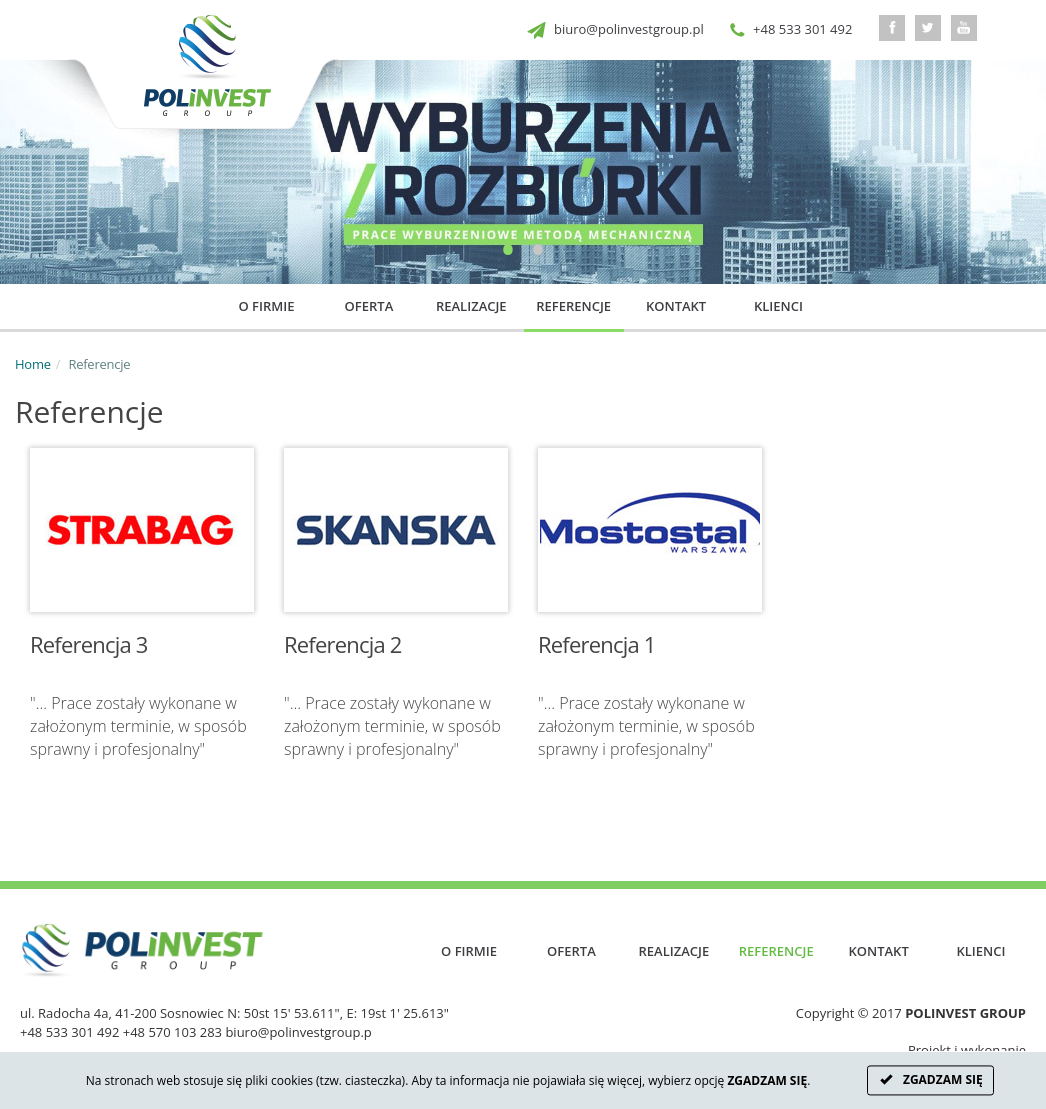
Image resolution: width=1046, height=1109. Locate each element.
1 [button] (508, 259)
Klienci (778, 306)
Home (33, 364)
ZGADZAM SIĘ (930, 1080)
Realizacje (471, 306)
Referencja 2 (343, 644)
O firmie (267, 306)
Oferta (369, 306)
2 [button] (538, 259)
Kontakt (676, 306)
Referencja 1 (597, 644)
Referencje (573, 306)
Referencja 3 (89, 644)
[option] (523, 172)
